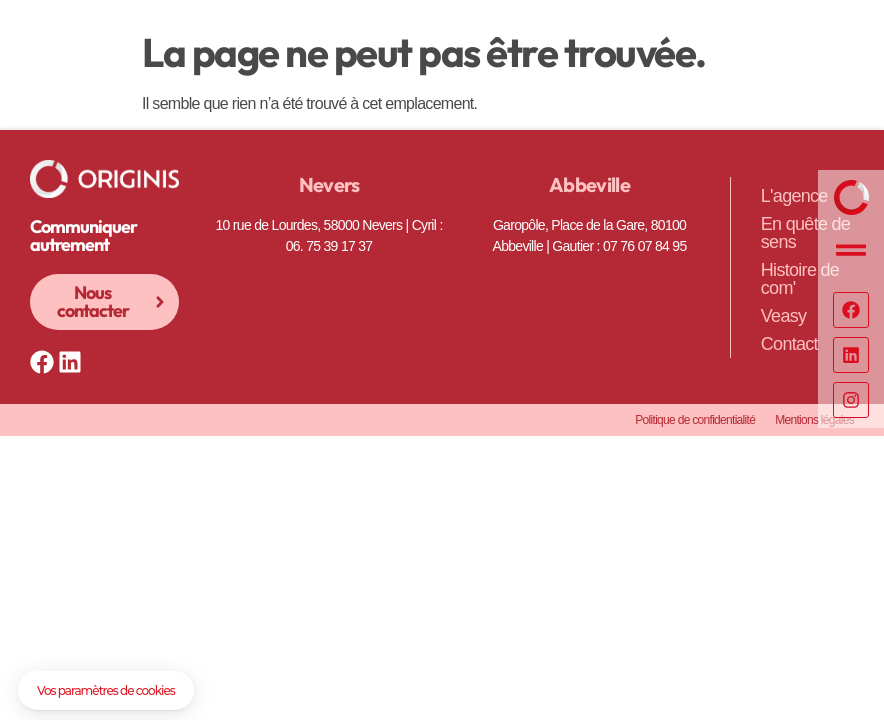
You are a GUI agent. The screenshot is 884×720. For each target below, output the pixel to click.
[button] (106, 690)
